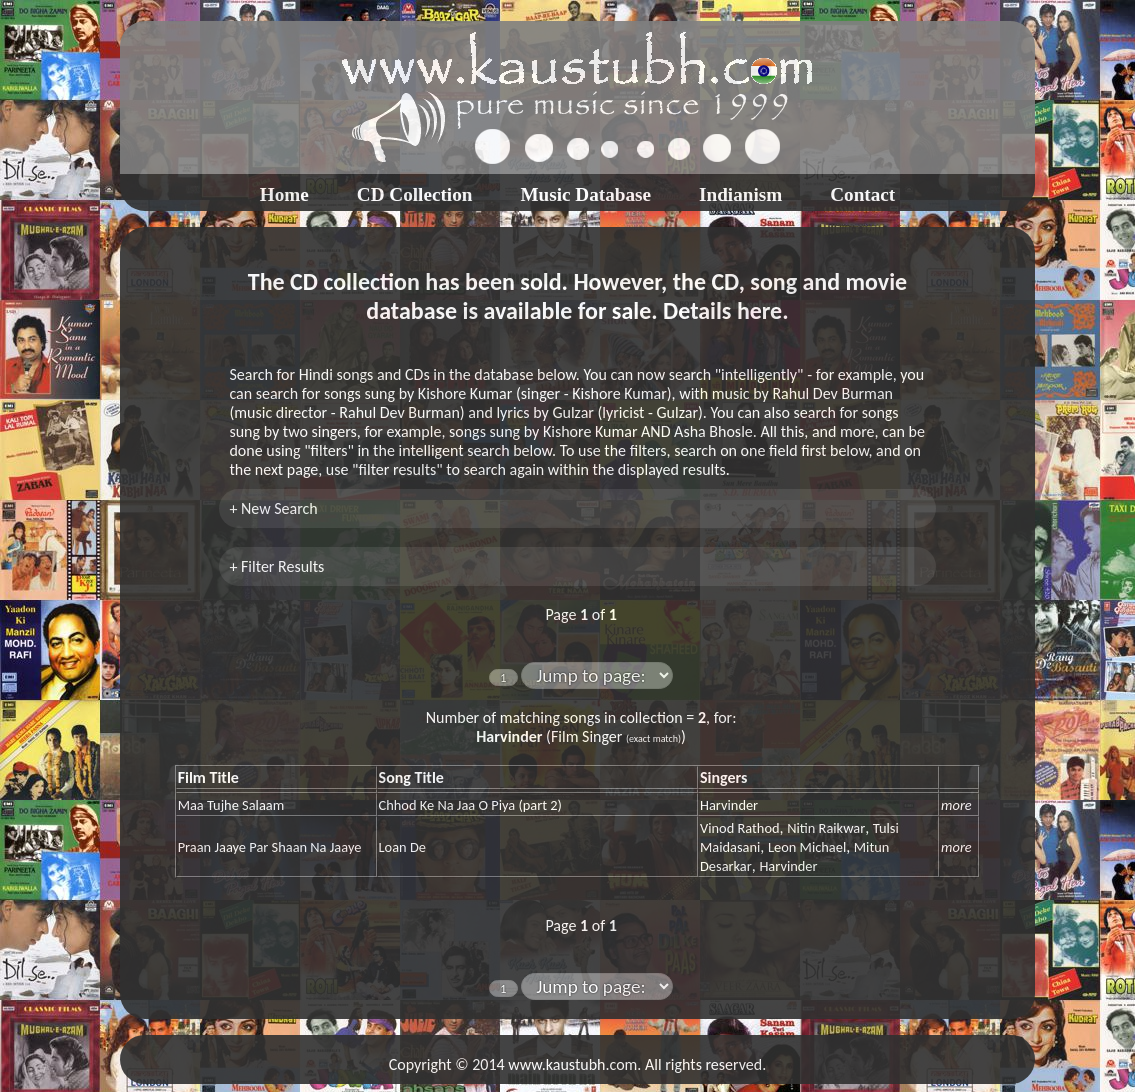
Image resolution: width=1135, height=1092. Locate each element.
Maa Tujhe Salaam (231, 805)
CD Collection (415, 194)
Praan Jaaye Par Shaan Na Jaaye (270, 847)
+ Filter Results (276, 566)
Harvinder (729, 805)
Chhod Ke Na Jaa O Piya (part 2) (470, 805)
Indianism (740, 194)
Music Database (585, 194)
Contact (862, 194)
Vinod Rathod (740, 828)
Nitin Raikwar (826, 828)
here (759, 310)
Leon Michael (807, 847)
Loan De (402, 847)
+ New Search (273, 508)
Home (284, 194)
